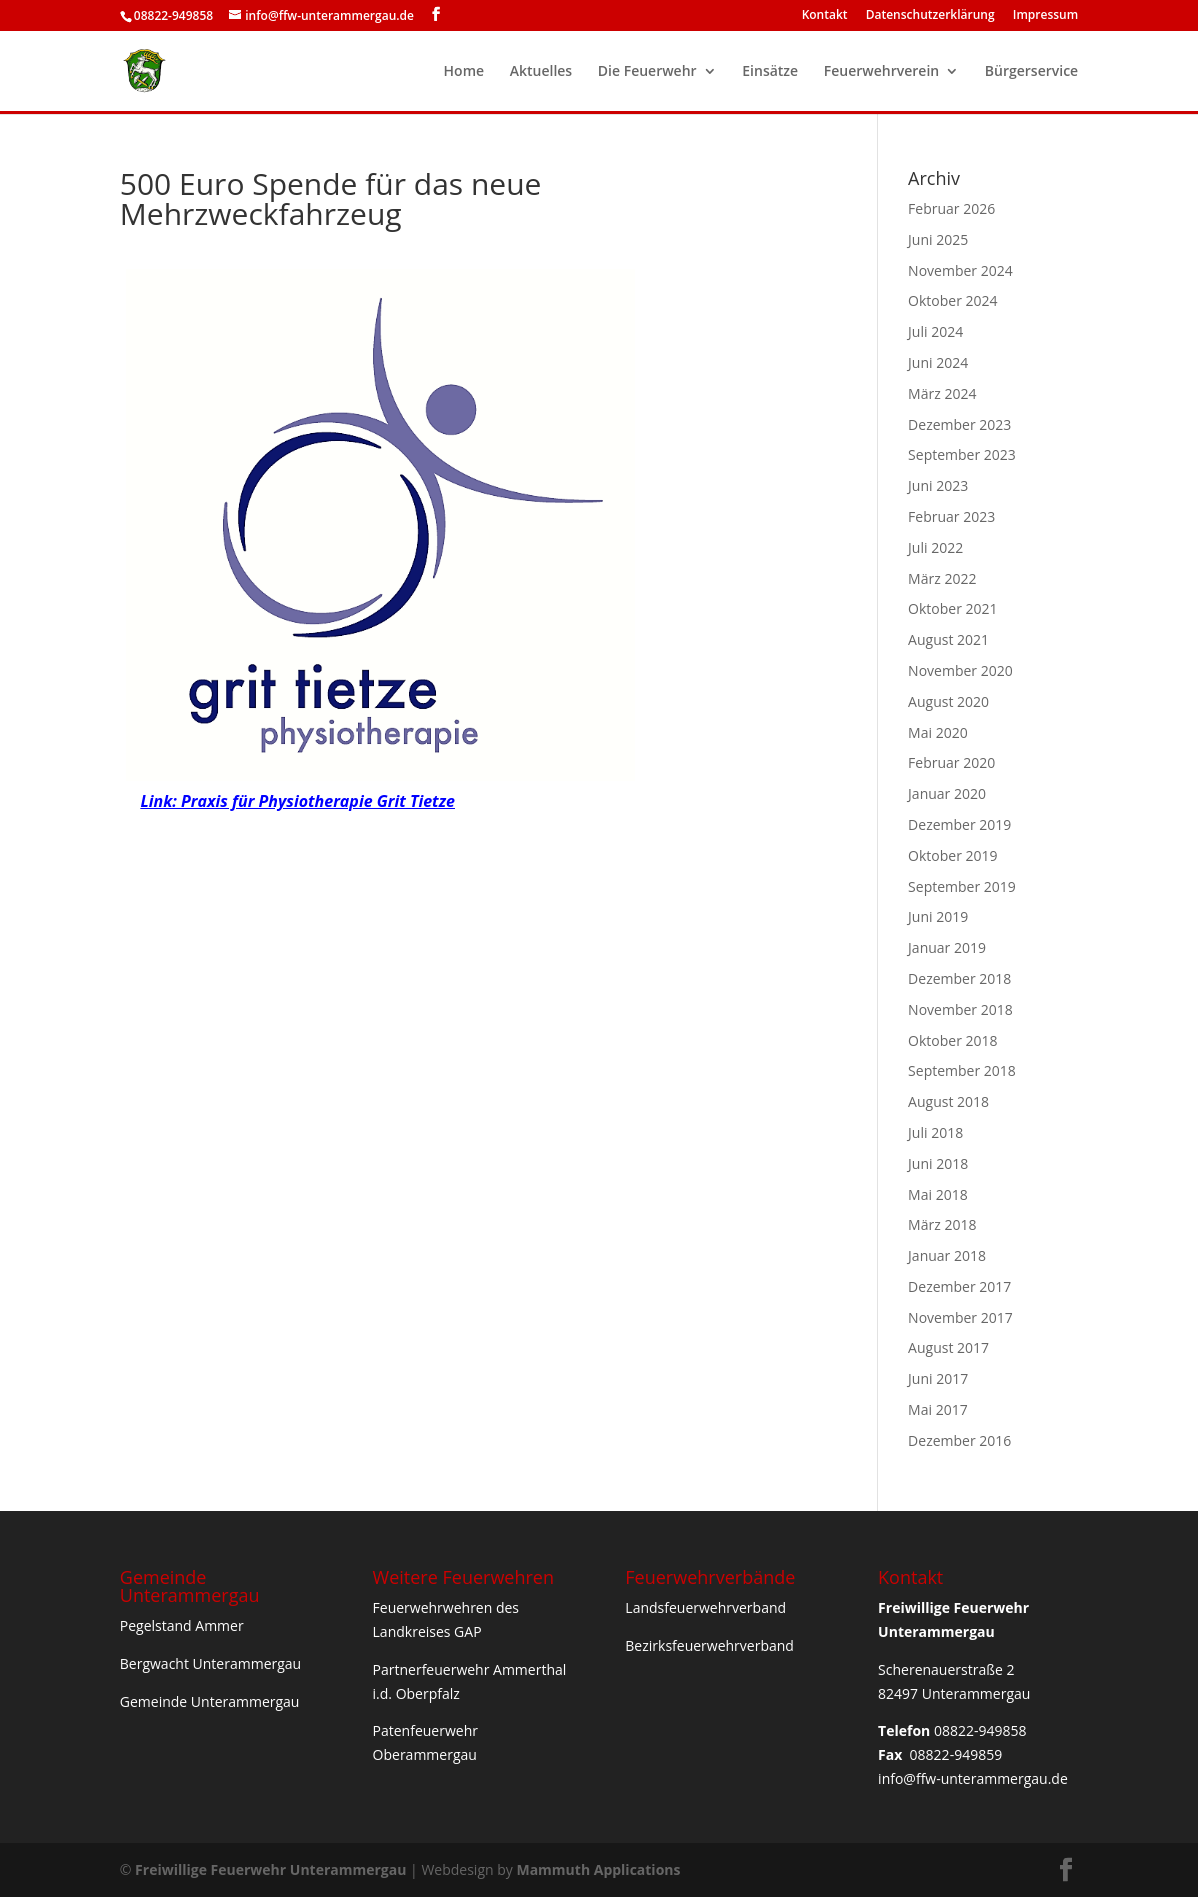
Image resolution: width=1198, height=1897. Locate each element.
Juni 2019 (938, 916)
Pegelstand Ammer (182, 1625)
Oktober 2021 (952, 608)
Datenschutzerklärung (930, 16)
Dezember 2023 (959, 424)
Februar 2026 (951, 208)
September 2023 (962, 454)
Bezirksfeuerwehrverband (709, 1645)
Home (464, 72)
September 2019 (962, 886)
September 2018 (962, 1070)
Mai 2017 (938, 1409)
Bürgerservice (1031, 72)
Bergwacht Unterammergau (210, 1663)
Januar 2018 (947, 1255)
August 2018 (948, 1101)
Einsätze (770, 72)
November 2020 (960, 670)
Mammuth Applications (598, 1869)
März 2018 (942, 1224)
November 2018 (960, 1009)
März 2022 (942, 578)
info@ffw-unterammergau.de (973, 1778)
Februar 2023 (951, 516)
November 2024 (960, 270)
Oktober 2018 (952, 1040)
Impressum (1045, 16)
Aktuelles (541, 72)
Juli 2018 (935, 1132)
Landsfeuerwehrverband (705, 1607)
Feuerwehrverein (881, 72)
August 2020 (948, 701)
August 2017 (948, 1347)
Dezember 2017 (959, 1286)
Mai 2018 (938, 1194)
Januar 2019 (947, 947)
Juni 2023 (938, 485)
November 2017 (960, 1317)
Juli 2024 (935, 331)
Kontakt (825, 16)
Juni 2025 (938, 239)
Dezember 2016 (959, 1440)
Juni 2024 (938, 362)
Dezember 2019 (959, 824)
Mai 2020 (938, 732)
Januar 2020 (947, 793)
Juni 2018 (938, 1163)
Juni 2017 (938, 1378)
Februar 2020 (951, 762)
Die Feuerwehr (647, 72)
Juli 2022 (935, 547)
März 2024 (942, 393)
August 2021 (948, 639)
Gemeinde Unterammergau (210, 1701)
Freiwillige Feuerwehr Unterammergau (270, 1869)
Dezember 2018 (959, 978)
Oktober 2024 (952, 300)
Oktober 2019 (952, 855)
